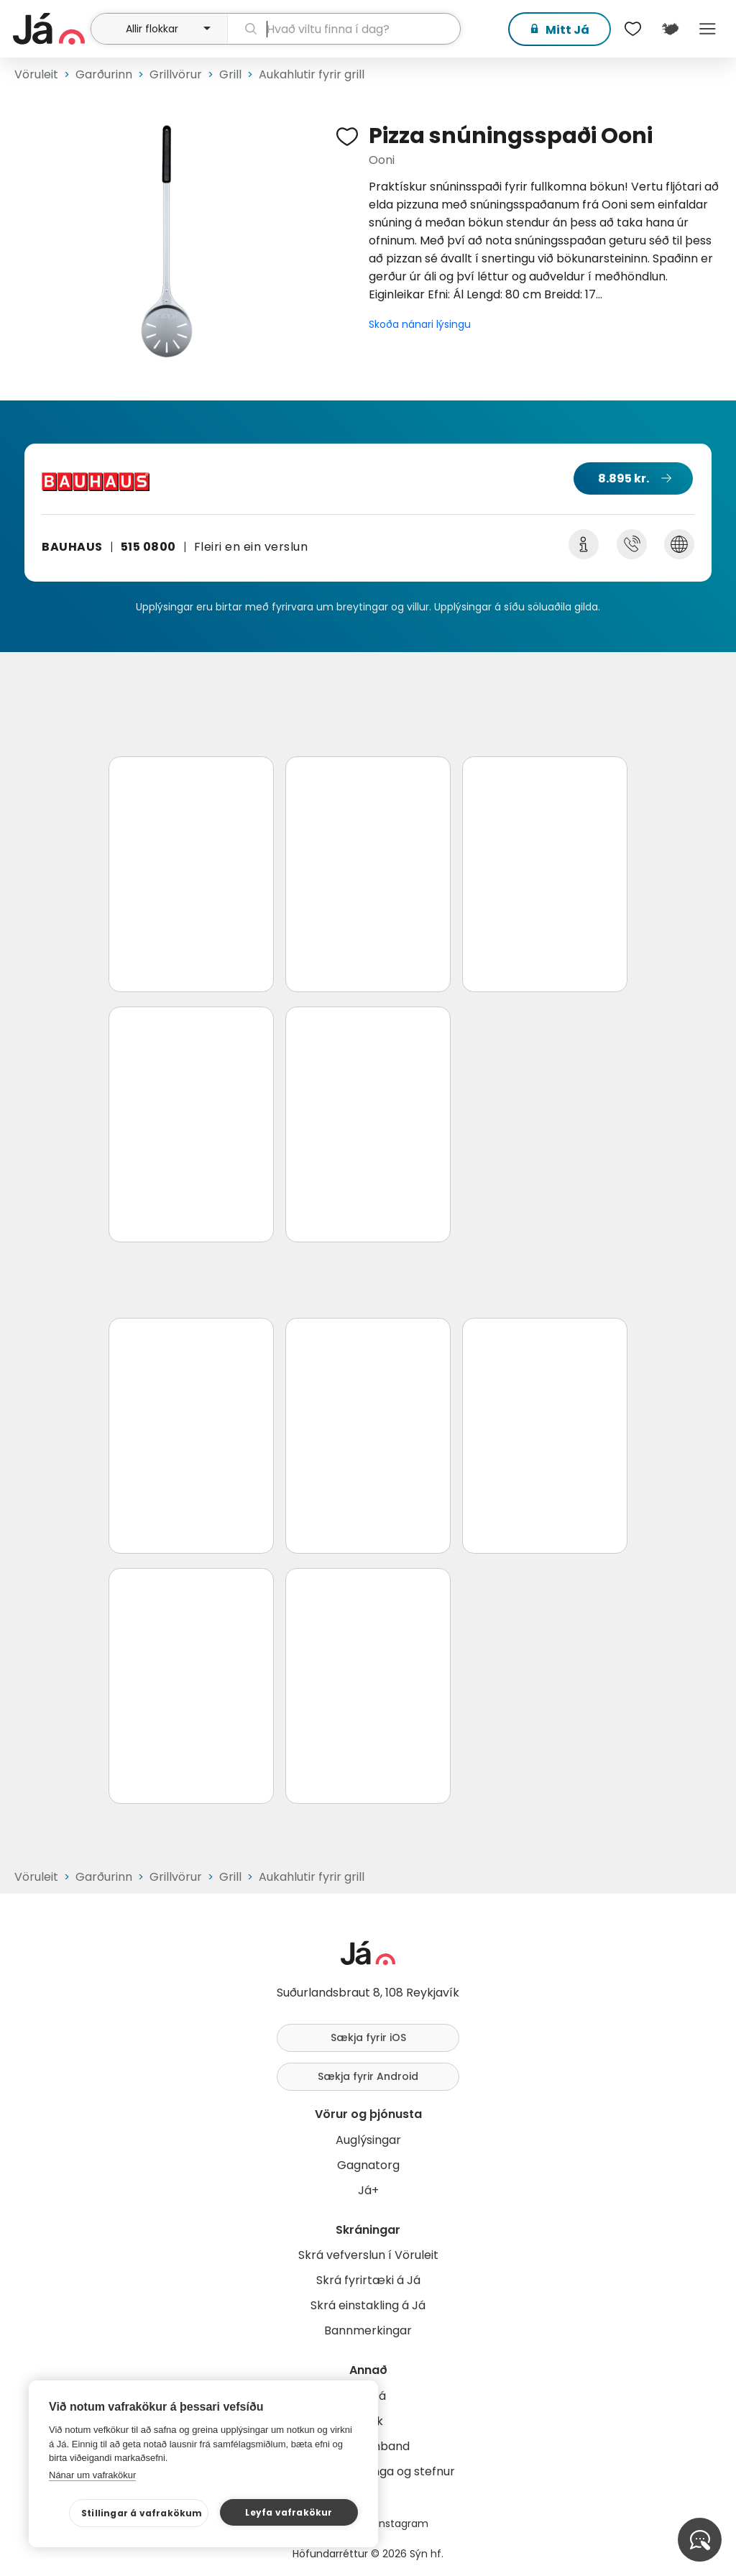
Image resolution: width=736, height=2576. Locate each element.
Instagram (402, 2523)
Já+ (368, 2190)
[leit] (344, 29)
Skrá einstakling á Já (368, 2305)
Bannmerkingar (368, 2330)
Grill (230, 74)
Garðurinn (103, 74)
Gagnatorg (368, 2165)
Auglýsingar (368, 2140)
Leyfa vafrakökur (288, 2512)
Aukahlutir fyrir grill (311, 74)
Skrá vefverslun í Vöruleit (368, 2255)
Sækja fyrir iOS (368, 2037)
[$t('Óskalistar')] (632, 29)
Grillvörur (176, 74)
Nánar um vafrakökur (92, 2475)
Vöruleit (36, 74)
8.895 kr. (623, 478)
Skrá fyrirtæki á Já (368, 2280)
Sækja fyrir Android (368, 2076)
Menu (707, 29)
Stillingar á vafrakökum (142, 2513)
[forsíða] (50, 29)
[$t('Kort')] (670, 29)
